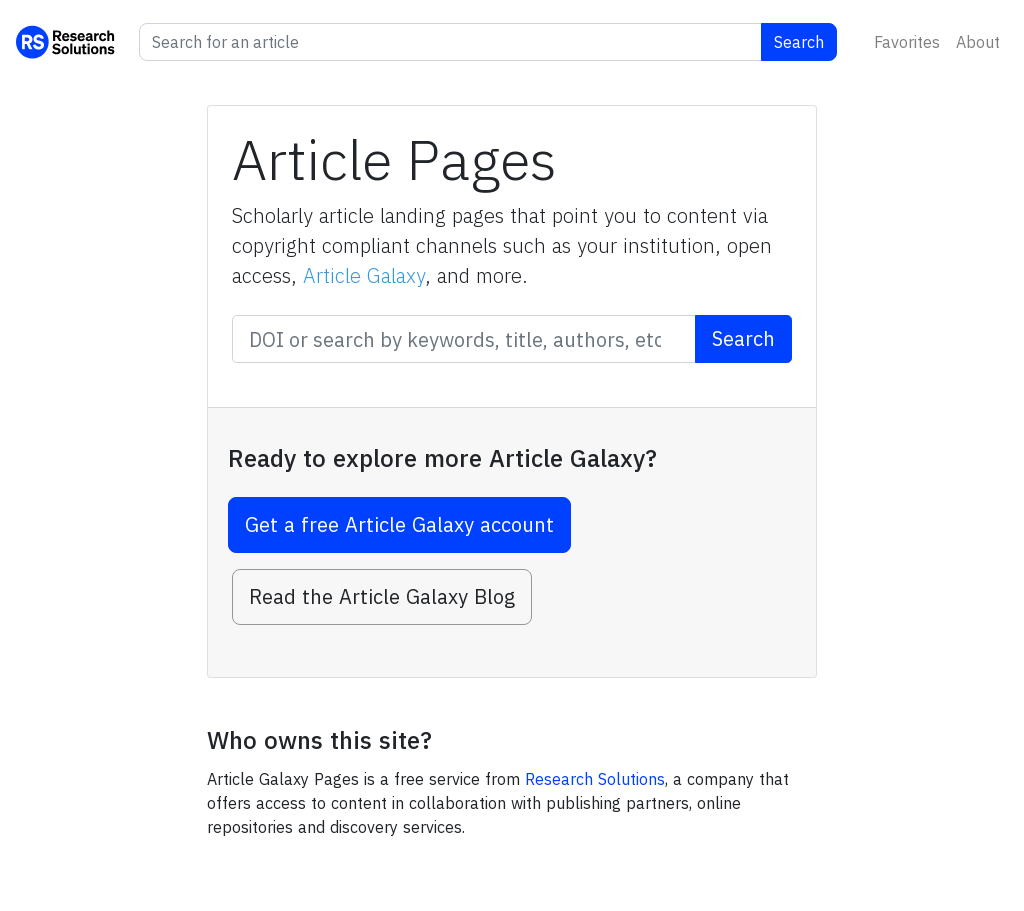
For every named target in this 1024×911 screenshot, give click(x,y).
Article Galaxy (364, 275)
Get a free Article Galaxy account (399, 524)
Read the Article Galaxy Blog (382, 596)
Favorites (907, 42)
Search (799, 42)
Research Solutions (595, 779)
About (978, 42)
